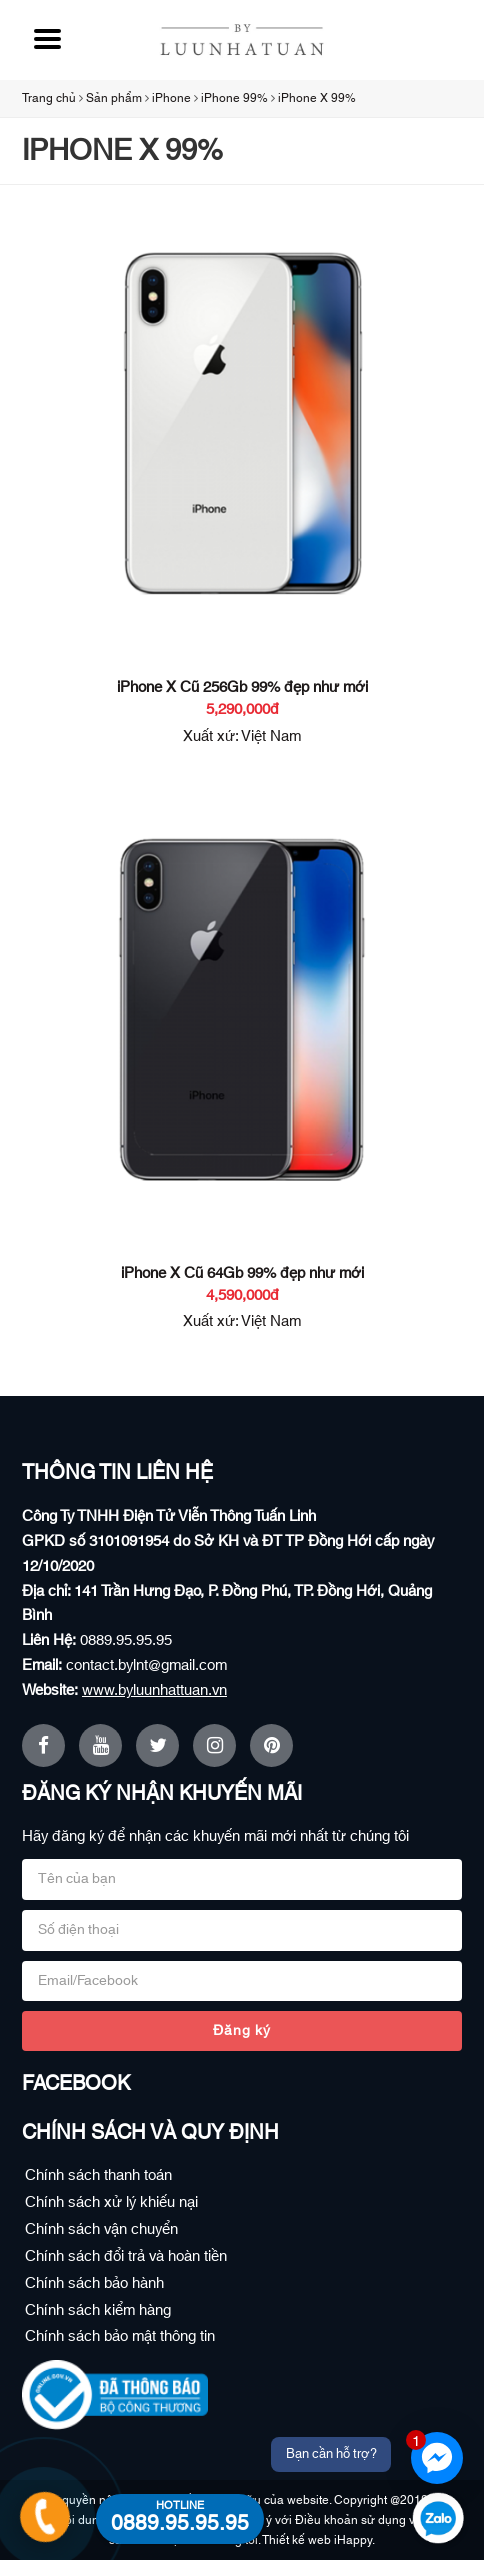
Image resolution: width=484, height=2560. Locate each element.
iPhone (171, 98)
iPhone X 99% (317, 98)
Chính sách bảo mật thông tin (120, 2336)
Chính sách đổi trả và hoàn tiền (126, 2256)
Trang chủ (49, 98)
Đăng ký (242, 2031)
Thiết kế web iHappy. (318, 2540)
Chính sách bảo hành (94, 2283)
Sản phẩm (114, 98)
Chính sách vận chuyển (101, 2229)
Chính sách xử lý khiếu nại (111, 2202)
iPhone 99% (234, 98)
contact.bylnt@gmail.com (146, 1665)
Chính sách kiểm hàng (98, 2310)
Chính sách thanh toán (98, 2175)
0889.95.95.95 (126, 1640)
